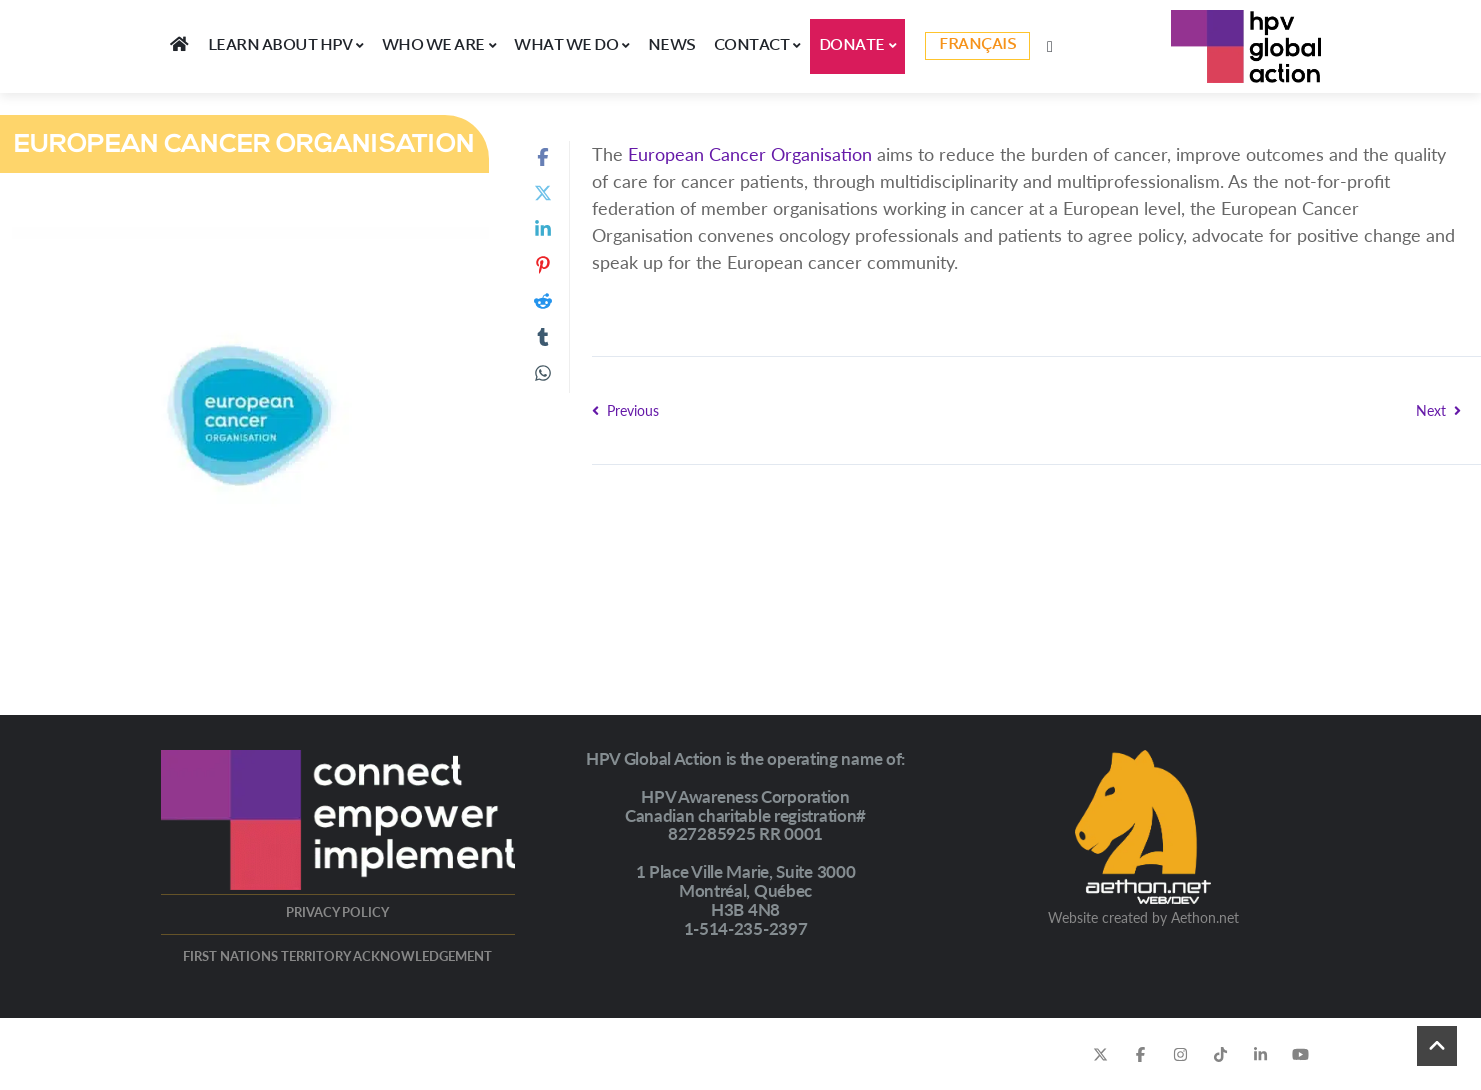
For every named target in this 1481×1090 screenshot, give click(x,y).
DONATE (858, 46)
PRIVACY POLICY (337, 912)
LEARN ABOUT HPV (286, 46)
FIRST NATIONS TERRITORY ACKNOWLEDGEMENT (337, 956)
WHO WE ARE (439, 46)
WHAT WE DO (572, 46)
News (672, 46)
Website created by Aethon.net (1143, 917)
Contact (757, 46)
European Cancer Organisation (750, 154)
